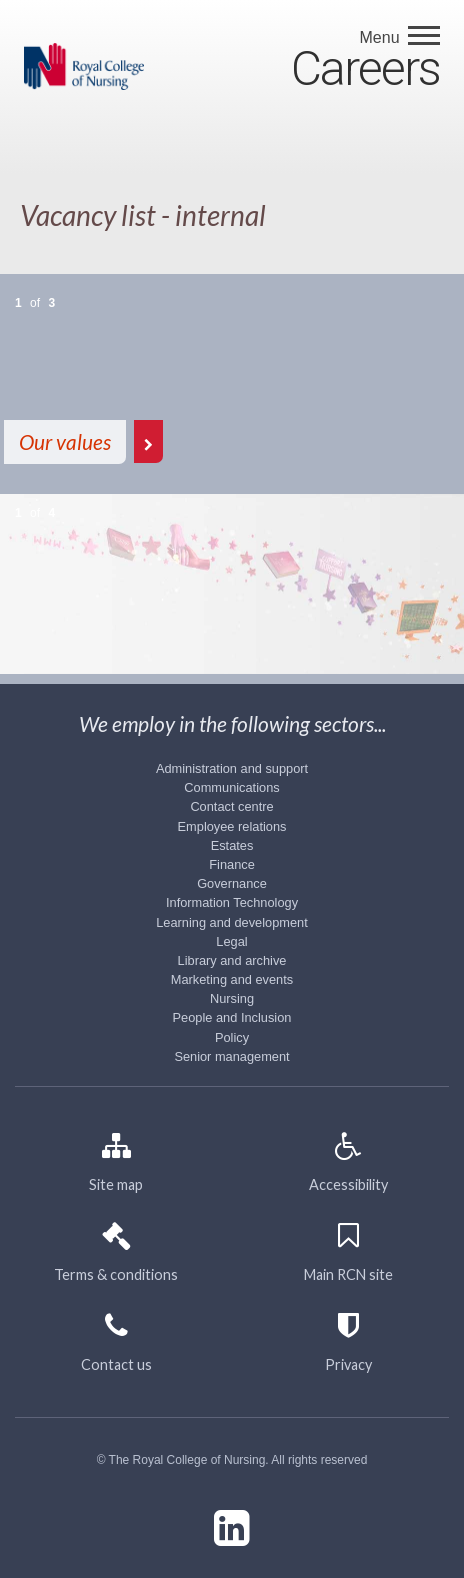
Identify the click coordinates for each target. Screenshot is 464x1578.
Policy (232, 1037)
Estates (232, 845)
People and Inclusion (232, 1017)
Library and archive (232, 960)
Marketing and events (232, 979)
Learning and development (232, 922)
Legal (231, 941)
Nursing (232, 998)
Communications (231, 787)
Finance (232, 864)
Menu (382, 37)
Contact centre (231, 806)
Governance (232, 883)
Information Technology (232, 902)
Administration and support (232, 768)
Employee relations (232, 826)
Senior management (231, 1056)
